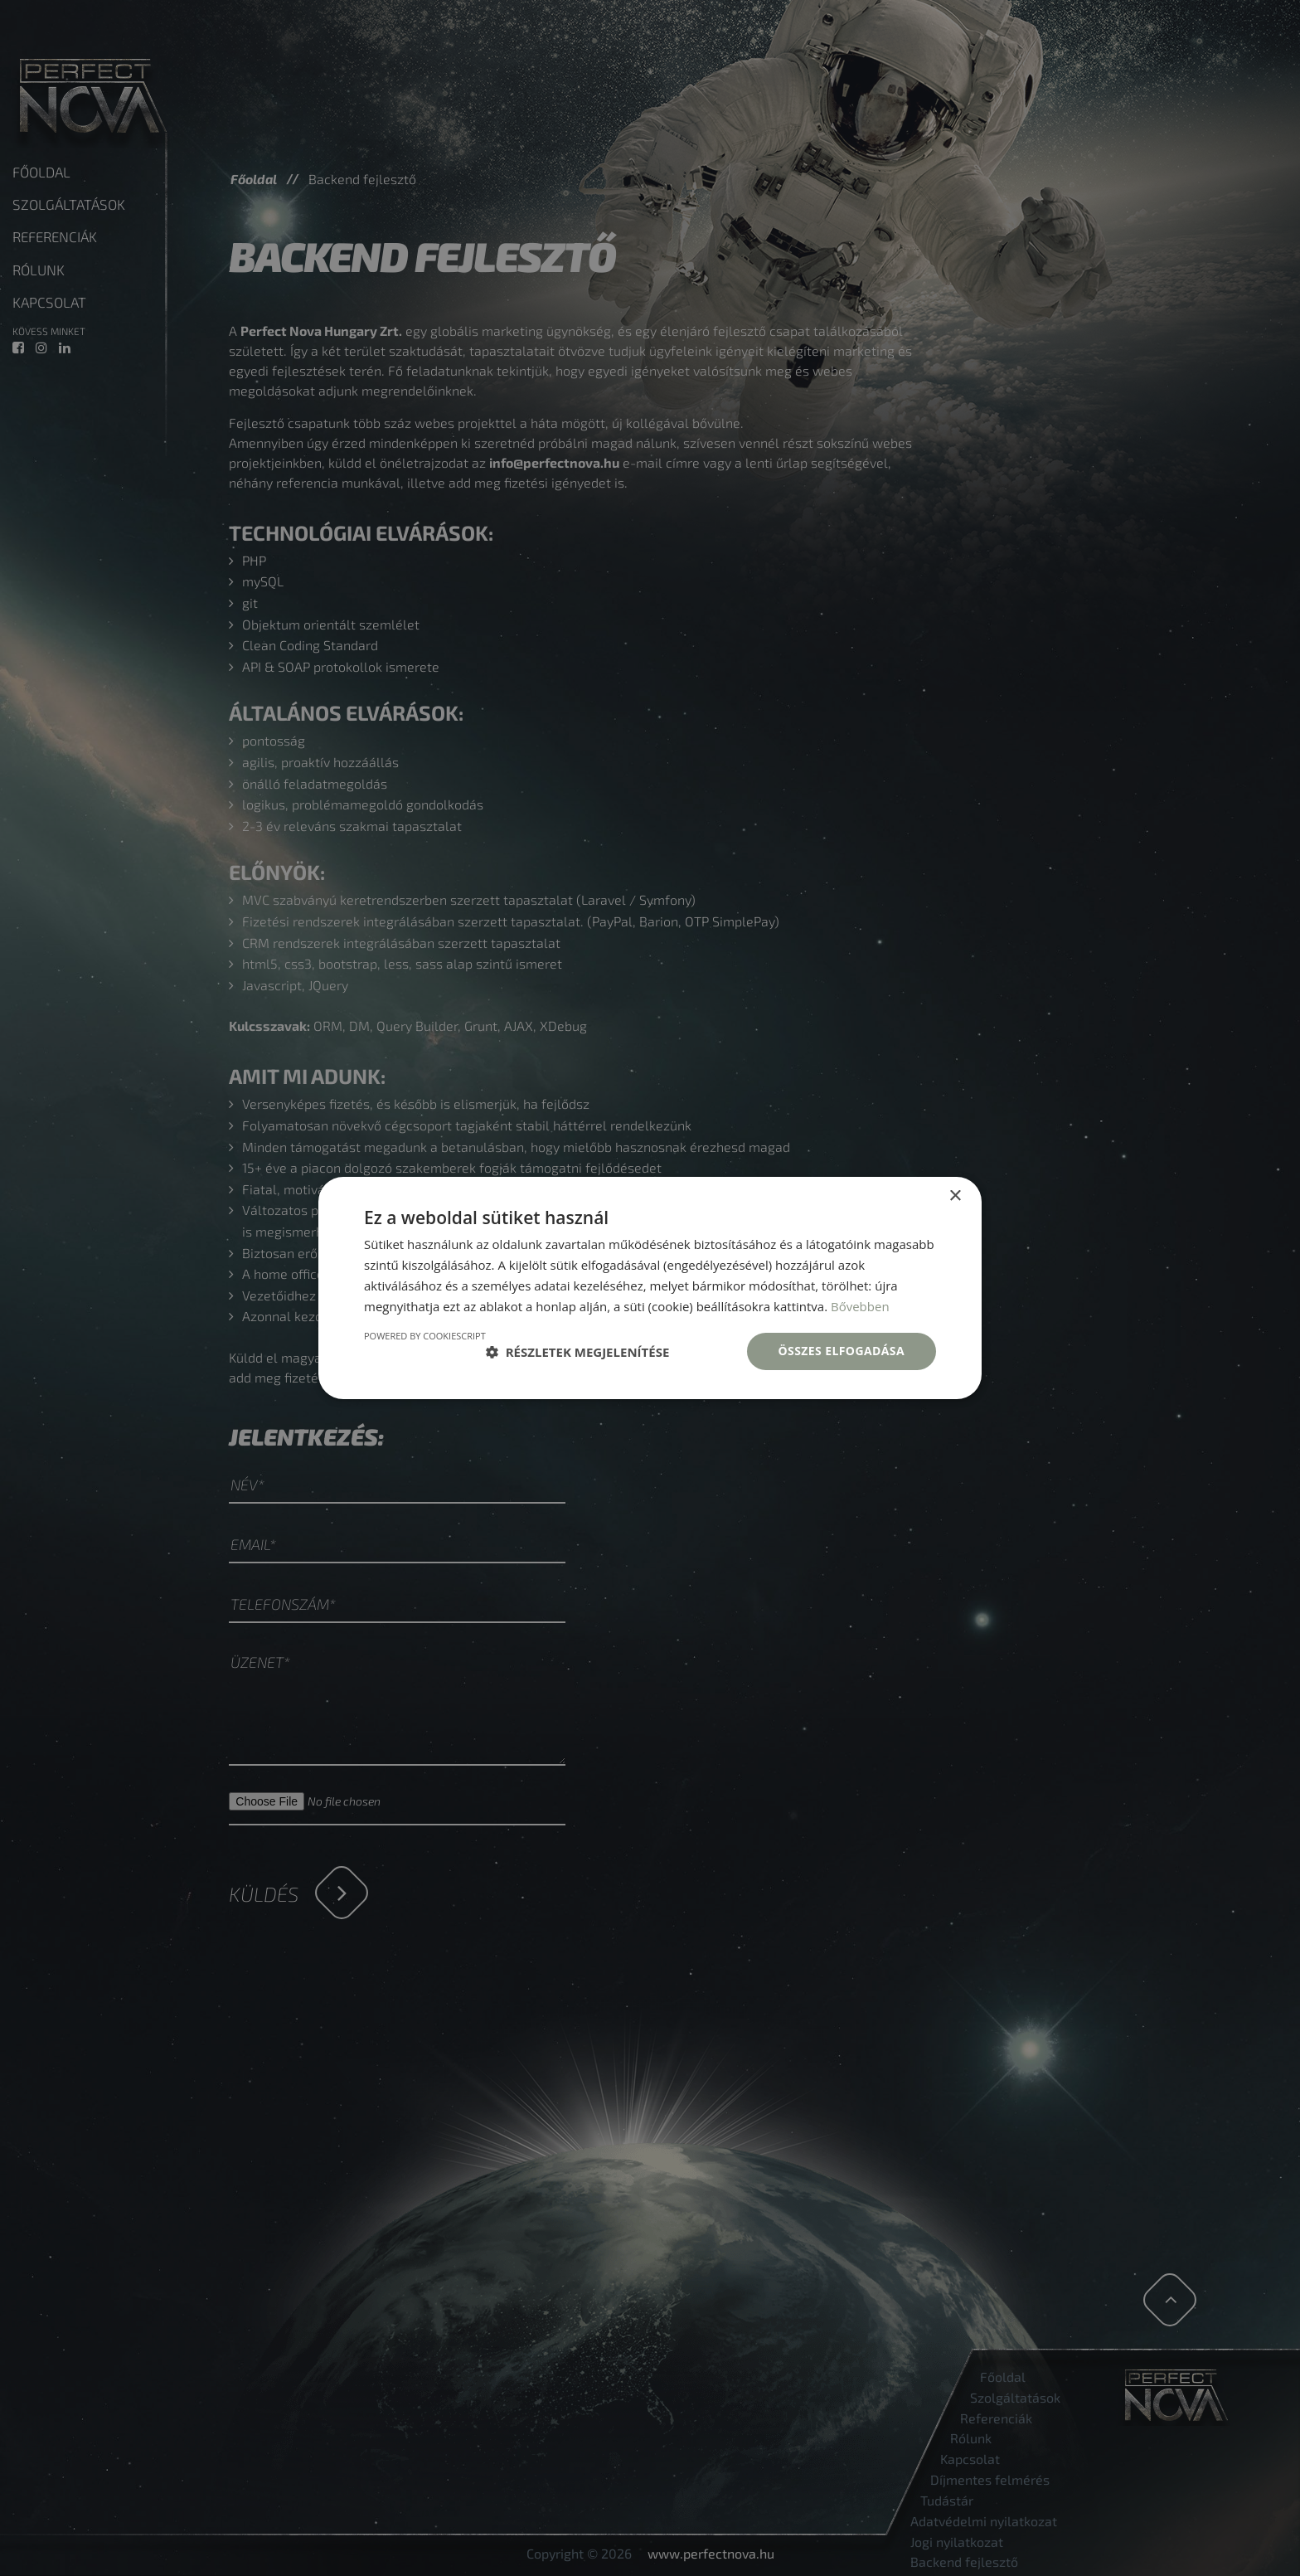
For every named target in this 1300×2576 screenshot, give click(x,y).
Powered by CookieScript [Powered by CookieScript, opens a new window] (425, 1335)
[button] (578, 1351)
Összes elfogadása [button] (842, 1350)
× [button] (954, 1196)
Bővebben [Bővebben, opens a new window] (860, 1306)
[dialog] (650, 1288)
